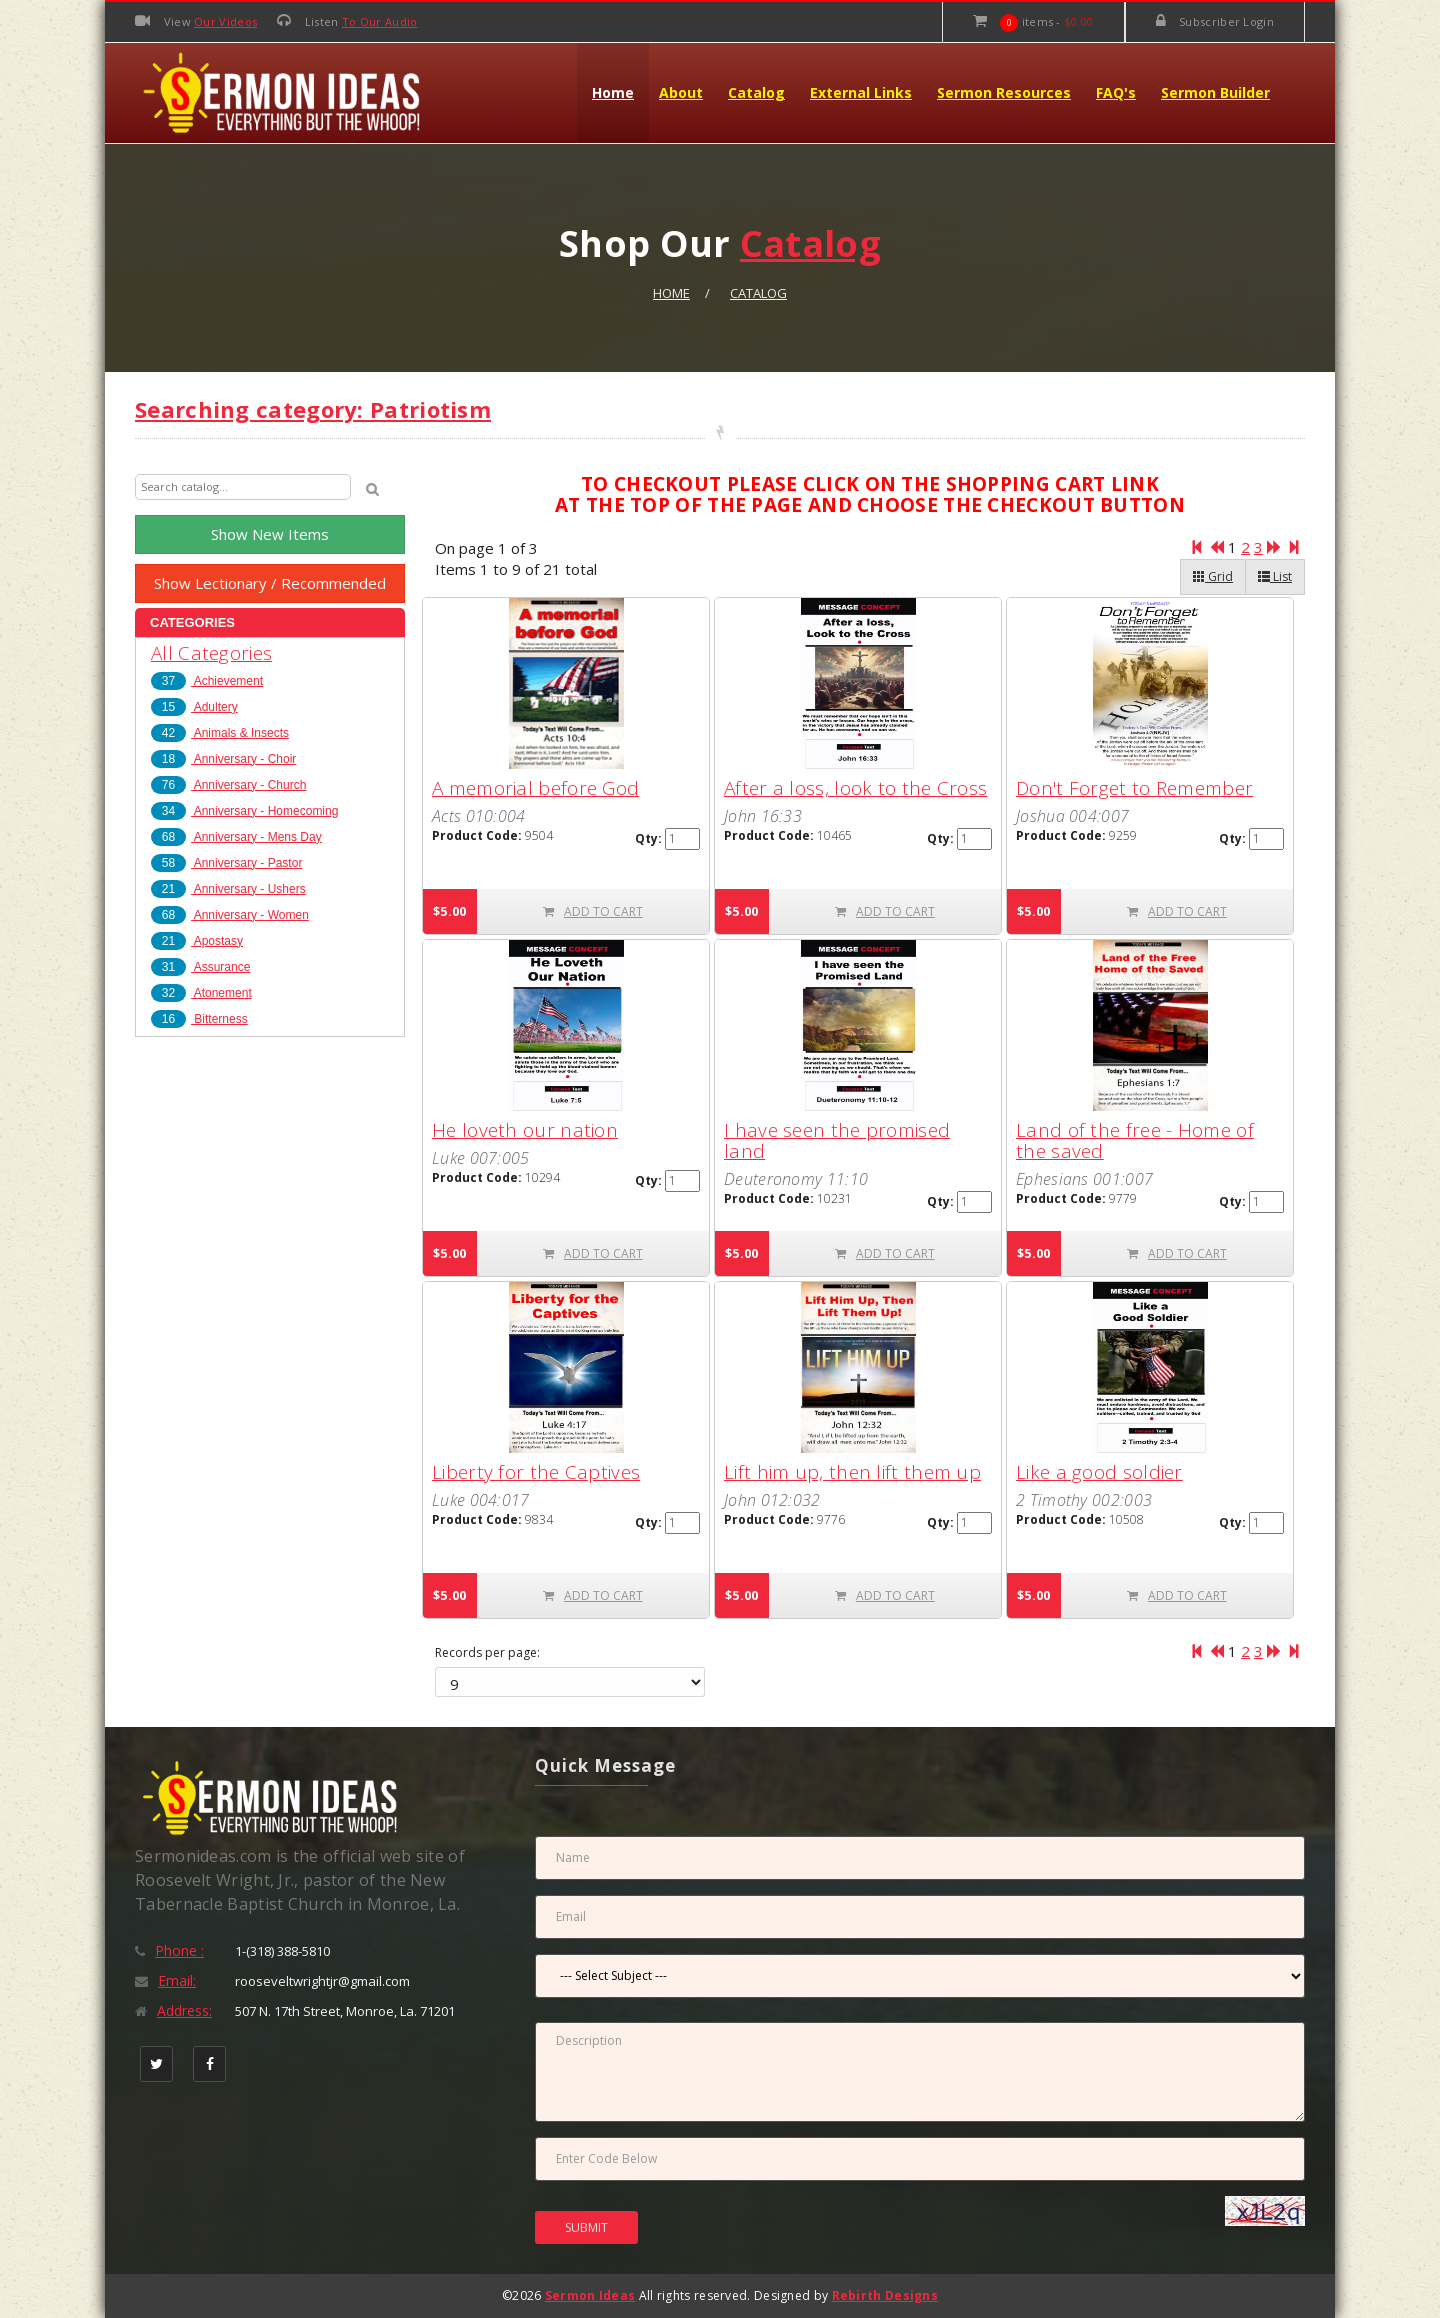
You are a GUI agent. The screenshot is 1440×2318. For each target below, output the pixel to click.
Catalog (756, 92)
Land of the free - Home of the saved (1135, 1140)
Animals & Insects (220, 733)
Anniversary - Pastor (226, 863)
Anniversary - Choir (223, 759)
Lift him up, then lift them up (852, 1472)
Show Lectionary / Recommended (270, 583)
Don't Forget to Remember (1134, 788)
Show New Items (270, 534)
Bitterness (199, 1019)
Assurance (200, 967)
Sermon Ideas (590, 2295)
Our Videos (225, 21)
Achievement (207, 681)
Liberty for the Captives (536, 1472)
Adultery (194, 707)
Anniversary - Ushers (228, 889)
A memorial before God (535, 788)
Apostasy (197, 941)
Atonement (201, 993)
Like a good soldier (1099, 1472)
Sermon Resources (1004, 92)
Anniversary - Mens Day (236, 837)
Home (613, 92)
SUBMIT (586, 2227)
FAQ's (1116, 92)
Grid (1213, 576)
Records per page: (487, 1653)
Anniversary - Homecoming (244, 811)
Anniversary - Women (230, 915)
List (1275, 576)
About (681, 92)
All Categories (211, 653)
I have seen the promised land (837, 1140)
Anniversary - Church (228, 785)
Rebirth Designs (885, 2295)
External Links (861, 92)
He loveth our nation (525, 1130)
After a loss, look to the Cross (855, 788)
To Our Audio (380, 21)
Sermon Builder (1215, 92)
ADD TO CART (593, 911)
